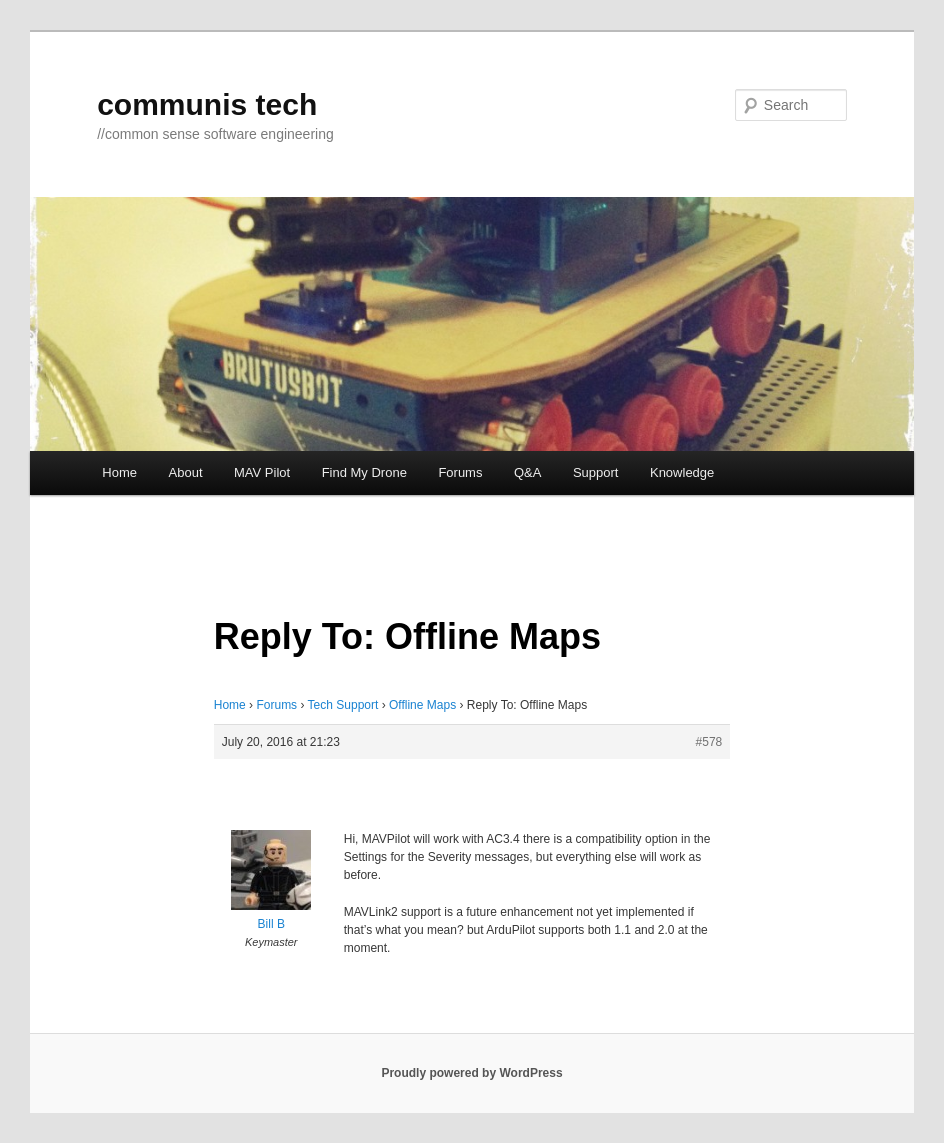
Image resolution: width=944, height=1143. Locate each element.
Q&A (527, 472)
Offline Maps (422, 705)
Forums (460, 472)
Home (119, 472)
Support (596, 472)
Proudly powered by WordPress (471, 1073)
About (186, 472)
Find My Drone (364, 472)
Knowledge (682, 472)
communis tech (207, 104)
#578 (709, 742)
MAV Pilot (262, 472)
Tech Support (343, 705)
